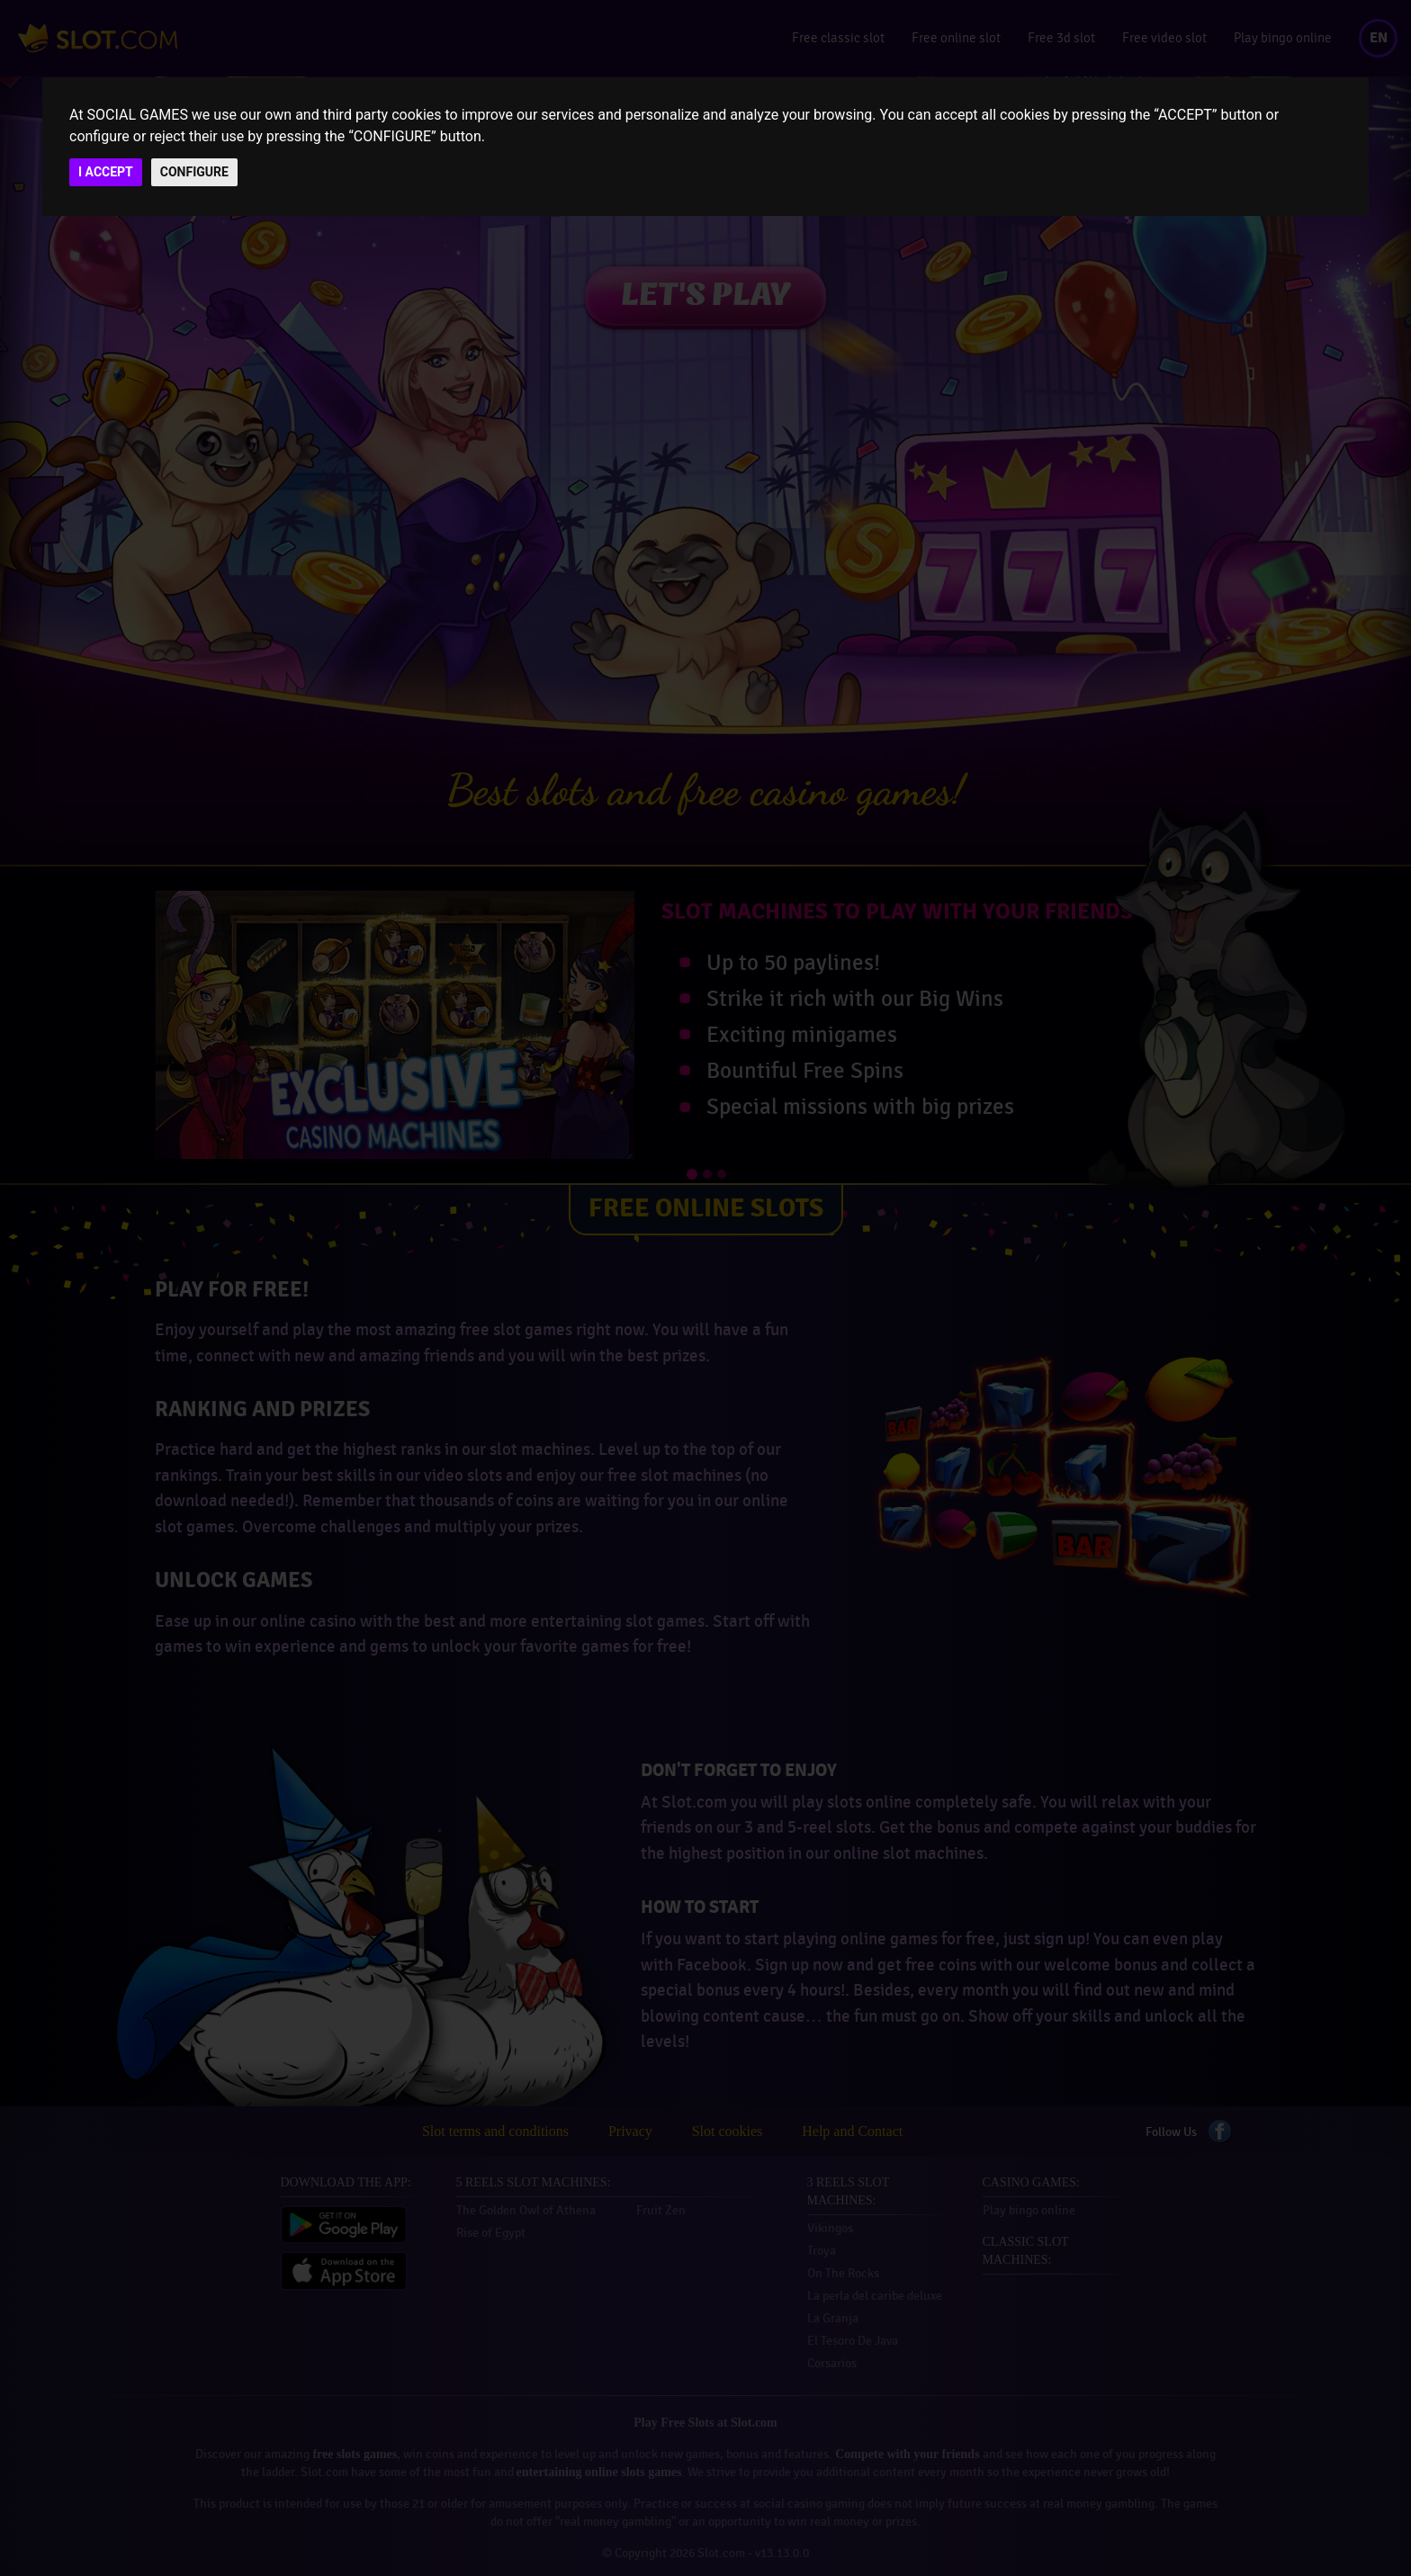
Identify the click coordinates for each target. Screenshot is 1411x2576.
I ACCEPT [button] (105, 172)
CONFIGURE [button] (194, 172)
